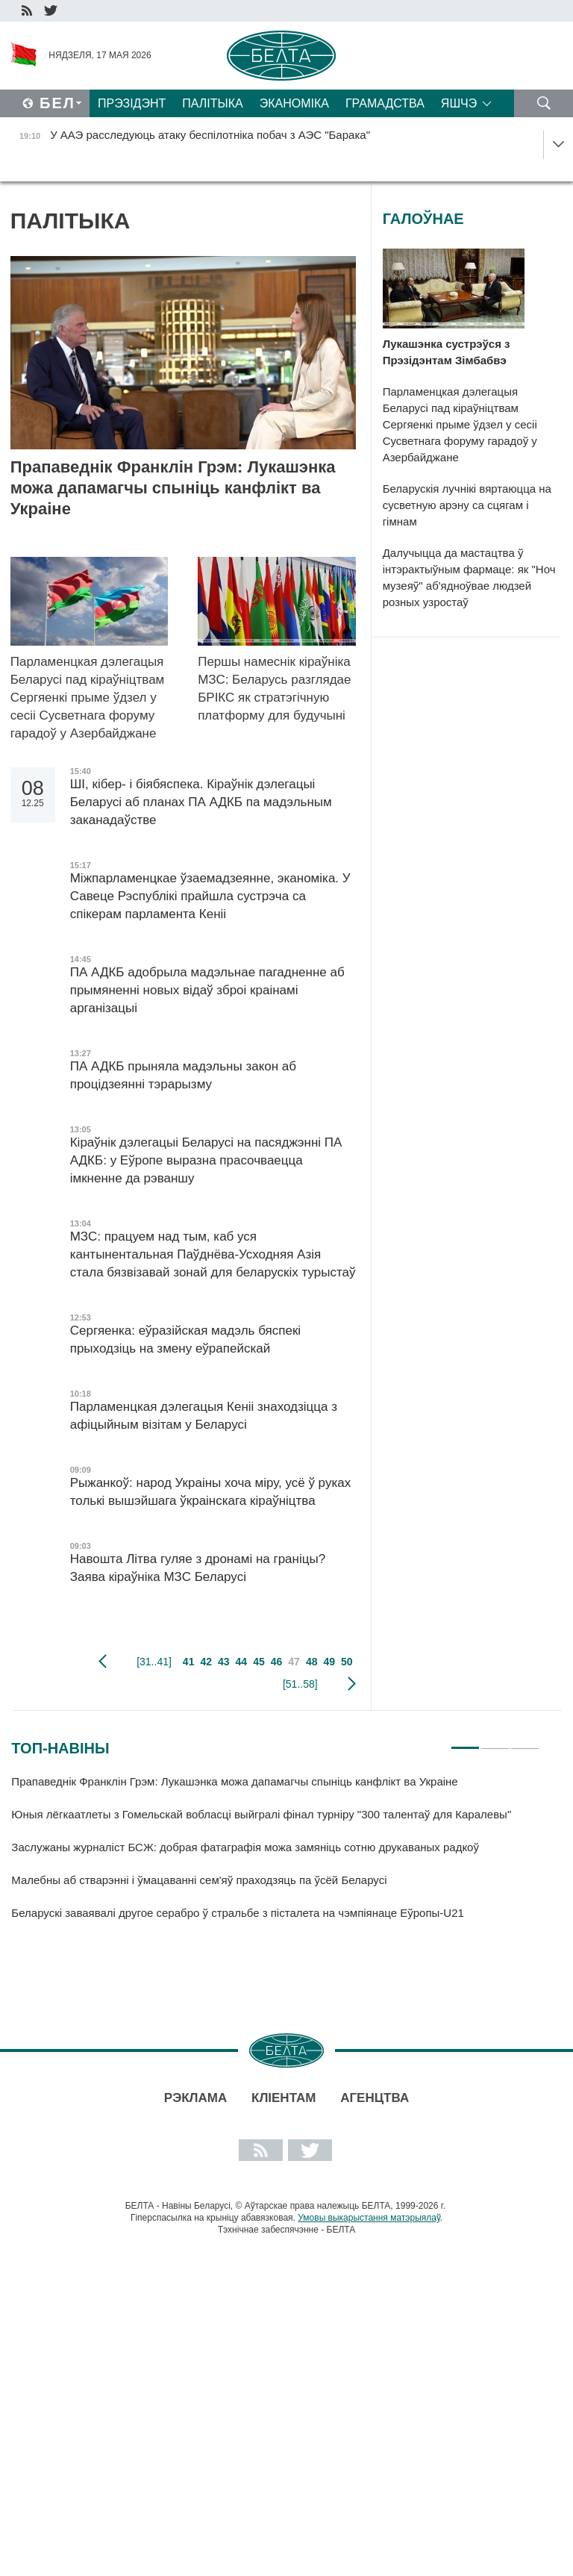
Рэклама (195, 2098)
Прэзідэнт (132, 103)
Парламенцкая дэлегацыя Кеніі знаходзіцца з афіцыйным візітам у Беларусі (203, 1416)
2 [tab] (495, 1741)
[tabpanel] (275, 1854)
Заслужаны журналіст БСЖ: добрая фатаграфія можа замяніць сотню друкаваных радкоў (245, 1847)
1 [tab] (465, 1741)
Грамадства (385, 103)
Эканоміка (294, 103)
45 (259, 1662)
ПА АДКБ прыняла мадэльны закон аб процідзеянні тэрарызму (183, 1075)
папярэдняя (102, 1661)
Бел (57, 103)
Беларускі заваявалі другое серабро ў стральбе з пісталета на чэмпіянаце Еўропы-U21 (240, 1912)
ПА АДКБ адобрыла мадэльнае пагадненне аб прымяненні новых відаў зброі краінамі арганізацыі (207, 990)
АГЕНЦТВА (374, 2098)
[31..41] (154, 1662)
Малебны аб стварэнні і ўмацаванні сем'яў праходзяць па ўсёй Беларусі (198, 1880)
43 (224, 1662)
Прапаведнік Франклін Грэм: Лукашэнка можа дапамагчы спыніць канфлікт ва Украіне (173, 488)
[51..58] (300, 1684)
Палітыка (212, 103)
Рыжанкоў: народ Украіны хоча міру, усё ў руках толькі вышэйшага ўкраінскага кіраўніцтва (210, 1492)
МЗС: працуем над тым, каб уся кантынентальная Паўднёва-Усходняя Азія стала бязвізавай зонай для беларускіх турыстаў (213, 1254)
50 (347, 1662)
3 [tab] (525, 1741)
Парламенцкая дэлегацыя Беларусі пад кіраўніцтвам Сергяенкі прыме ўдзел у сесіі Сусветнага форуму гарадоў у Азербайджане (87, 697)
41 (189, 1662)
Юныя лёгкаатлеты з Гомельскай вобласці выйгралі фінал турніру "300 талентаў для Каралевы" (262, 1814)
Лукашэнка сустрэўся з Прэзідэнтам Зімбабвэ (446, 352)
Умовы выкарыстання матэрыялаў (369, 2217)
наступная (352, 1684)
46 (277, 1662)
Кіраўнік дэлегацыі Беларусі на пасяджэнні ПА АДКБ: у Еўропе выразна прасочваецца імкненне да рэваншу (206, 1160)
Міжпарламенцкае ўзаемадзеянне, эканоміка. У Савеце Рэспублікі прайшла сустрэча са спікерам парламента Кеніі (210, 896)
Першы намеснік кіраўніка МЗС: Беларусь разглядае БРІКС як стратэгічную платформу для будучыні (274, 689)
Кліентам (283, 2098)
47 (294, 1662)
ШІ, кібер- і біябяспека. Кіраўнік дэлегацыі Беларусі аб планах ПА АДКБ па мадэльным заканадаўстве (201, 802)
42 (206, 1662)
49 (329, 1662)
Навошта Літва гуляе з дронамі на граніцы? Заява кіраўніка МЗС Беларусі (197, 1568)
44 (242, 1662)
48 (312, 1662)
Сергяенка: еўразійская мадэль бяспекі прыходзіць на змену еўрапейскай (185, 1339)
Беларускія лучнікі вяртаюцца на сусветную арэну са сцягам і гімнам (467, 505)
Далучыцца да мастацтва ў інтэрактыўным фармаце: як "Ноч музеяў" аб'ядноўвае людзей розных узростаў (469, 577)
